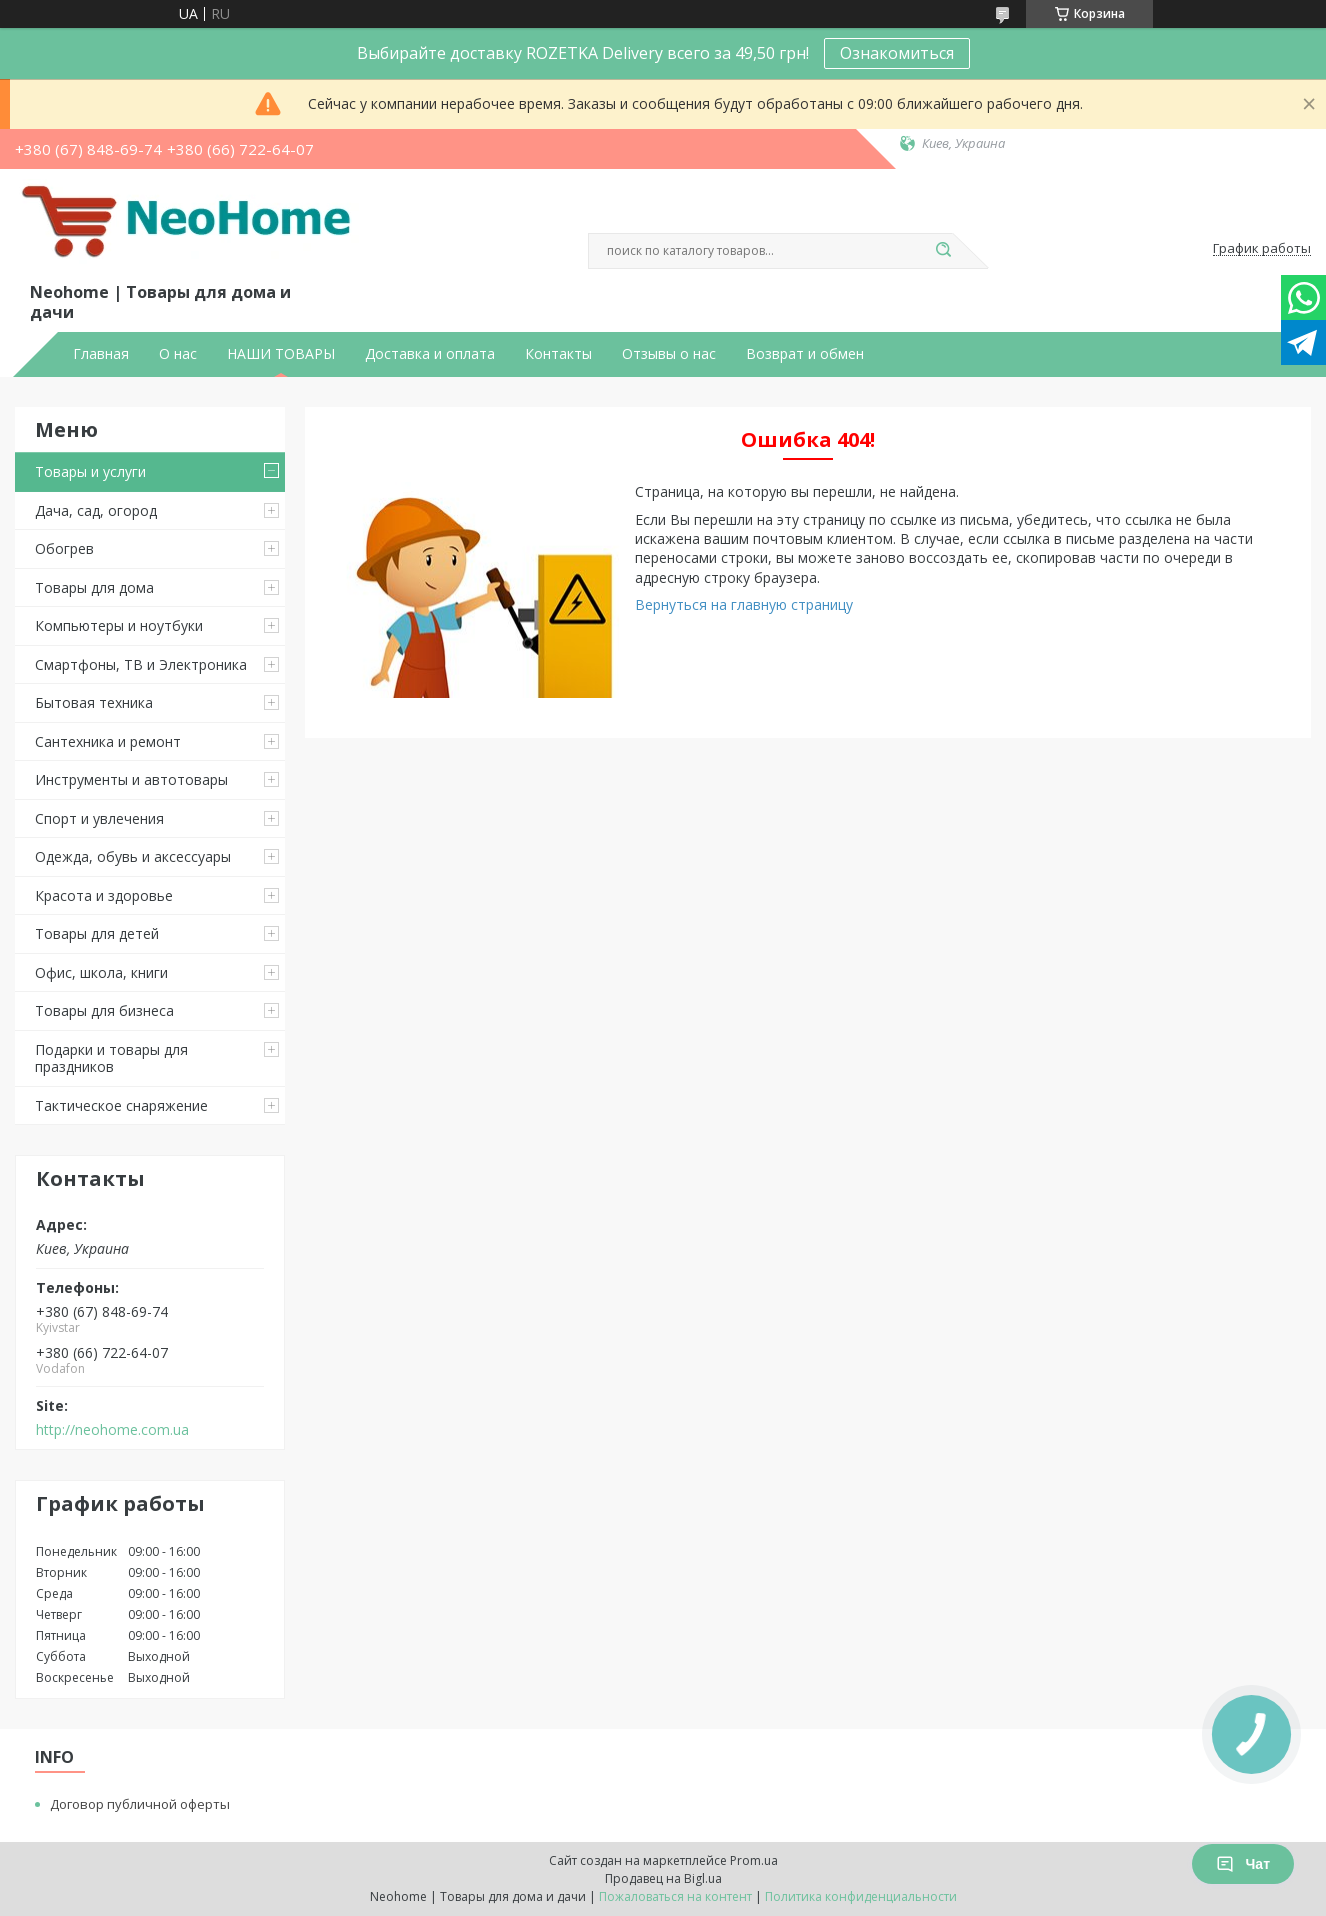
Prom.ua (754, 1860)
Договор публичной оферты (140, 1804)
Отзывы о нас (669, 354)
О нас (178, 354)
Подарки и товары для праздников (111, 1058)
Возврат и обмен (805, 354)
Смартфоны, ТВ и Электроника (141, 664)
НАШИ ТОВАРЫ (281, 354)
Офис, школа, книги (101, 972)
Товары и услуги (90, 471)
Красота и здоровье (104, 895)
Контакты (558, 354)
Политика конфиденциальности (861, 1896)
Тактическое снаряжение (121, 1105)
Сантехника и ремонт (108, 741)
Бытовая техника (94, 702)
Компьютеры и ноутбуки (119, 625)
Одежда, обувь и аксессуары (133, 856)
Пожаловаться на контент (675, 1896)
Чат (1243, 1864)
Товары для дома (94, 587)
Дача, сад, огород (96, 510)
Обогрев (64, 548)
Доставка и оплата (430, 354)
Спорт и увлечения (99, 818)
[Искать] (943, 251)
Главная (101, 354)
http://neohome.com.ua (112, 1430)
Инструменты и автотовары (131, 779)
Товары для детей (97, 933)
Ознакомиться (897, 53)
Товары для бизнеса (104, 1010)
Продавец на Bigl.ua (663, 1878)
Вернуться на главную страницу (744, 604)
